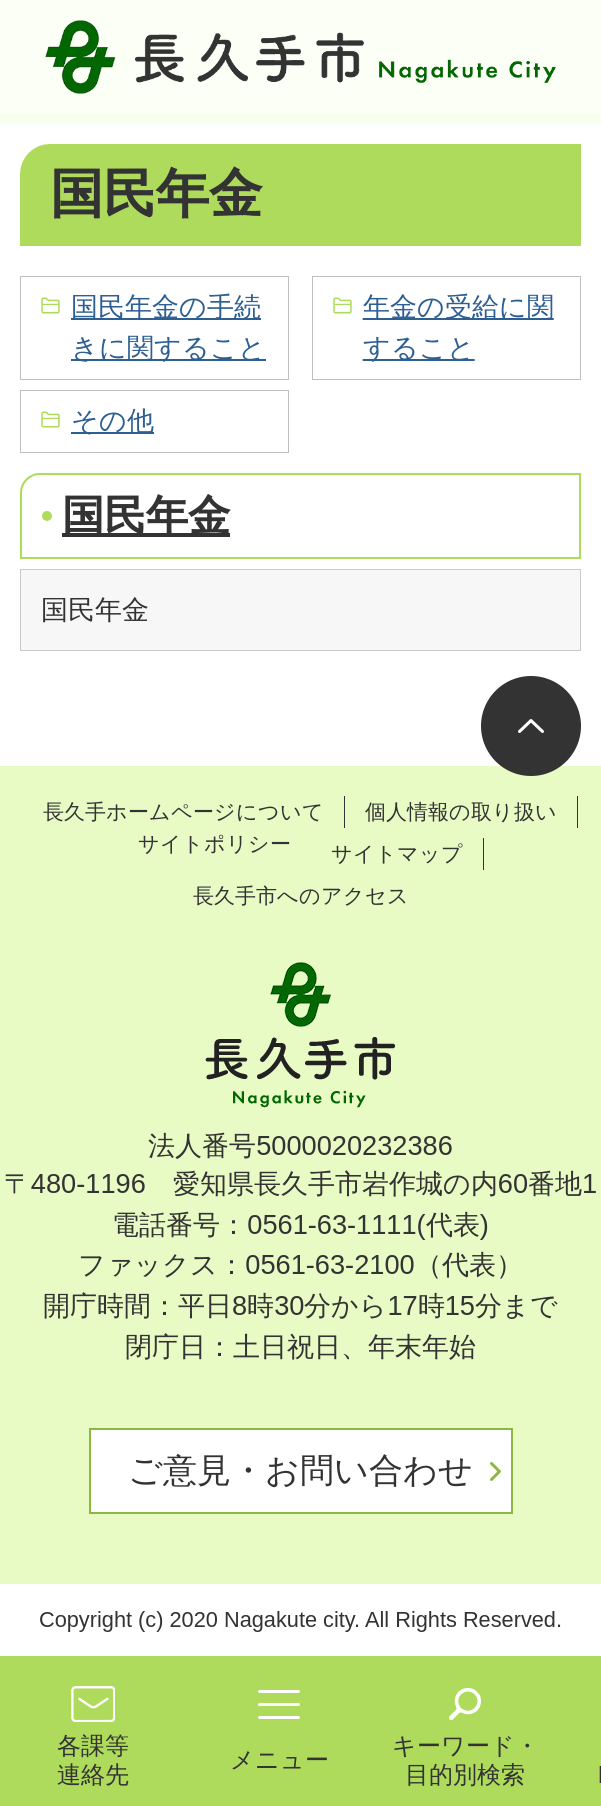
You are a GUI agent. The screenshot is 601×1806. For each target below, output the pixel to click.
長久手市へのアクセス (301, 895)
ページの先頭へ (531, 726)
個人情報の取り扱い (461, 811)
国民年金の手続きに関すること (168, 327)
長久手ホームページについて (183, 811)
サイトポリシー (214, 843)
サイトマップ (397, 853)
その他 (112, 420)
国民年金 (146, 515)
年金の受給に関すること (458, 327)
